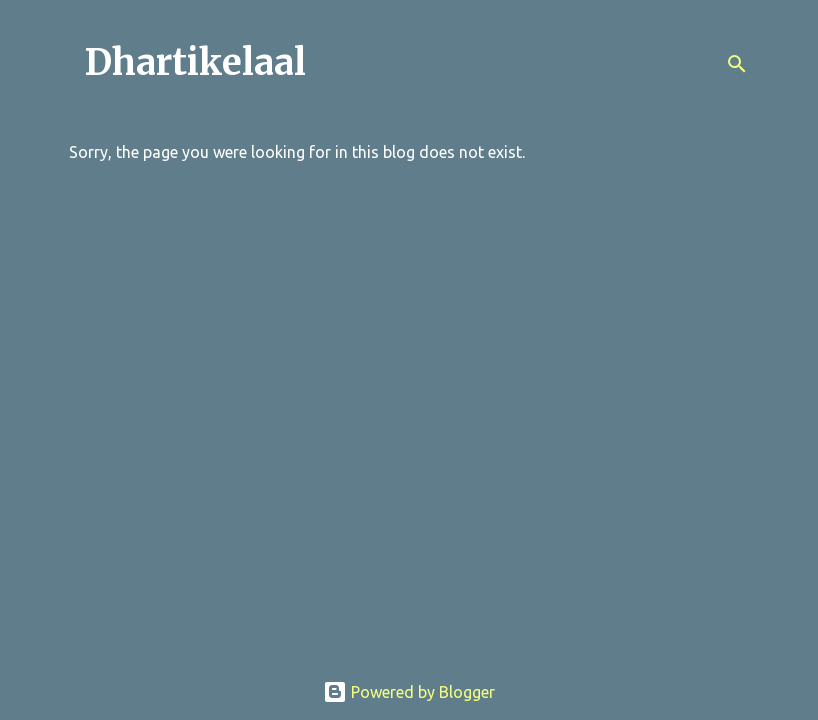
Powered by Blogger (409, 692)
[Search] (737, 64)
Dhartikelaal (195, 62)
